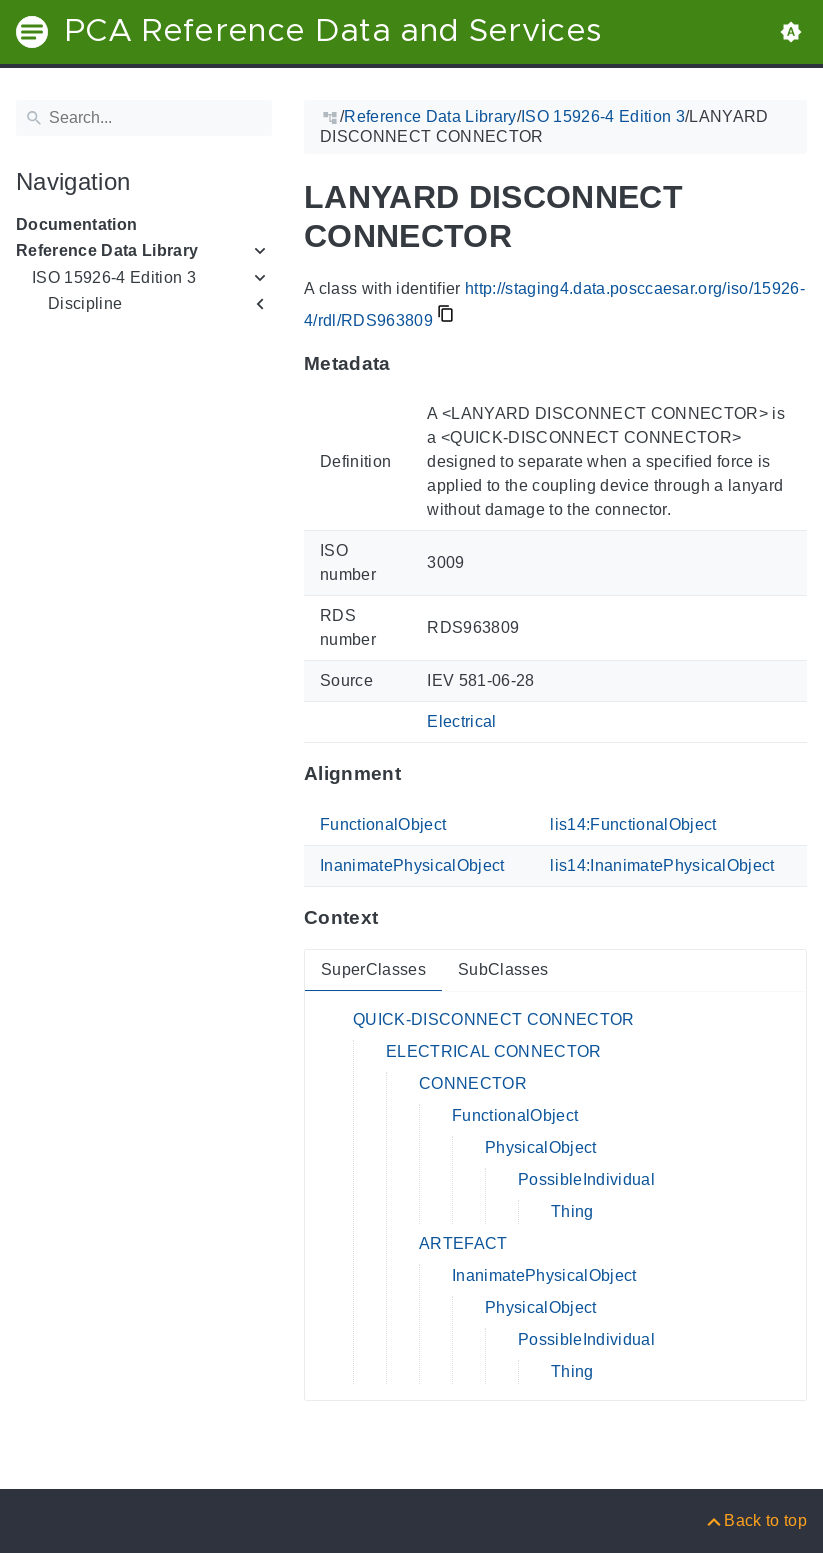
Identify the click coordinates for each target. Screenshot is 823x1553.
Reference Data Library (107, 250)
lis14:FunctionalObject (633, 824)
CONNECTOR (473, 1083)
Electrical (461, 721)
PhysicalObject (541, 1147)
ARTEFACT (463, 1243)
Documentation (76, 224)
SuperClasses (373, 969)
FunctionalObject (383, 824)
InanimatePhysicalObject (412, 865)
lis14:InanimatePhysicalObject (662, 865)
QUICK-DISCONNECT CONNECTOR (494, 1019)
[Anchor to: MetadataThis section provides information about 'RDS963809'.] (410, 363)
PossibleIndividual (586, 1179)
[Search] (144, 118)
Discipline (85, 303)
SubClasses (503, 969)
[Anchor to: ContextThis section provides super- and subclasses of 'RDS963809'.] (397, 918)
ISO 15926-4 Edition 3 (114, 277)
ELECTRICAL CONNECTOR (494, 1051)
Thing (572, 1211)
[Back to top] (755, 1520)
